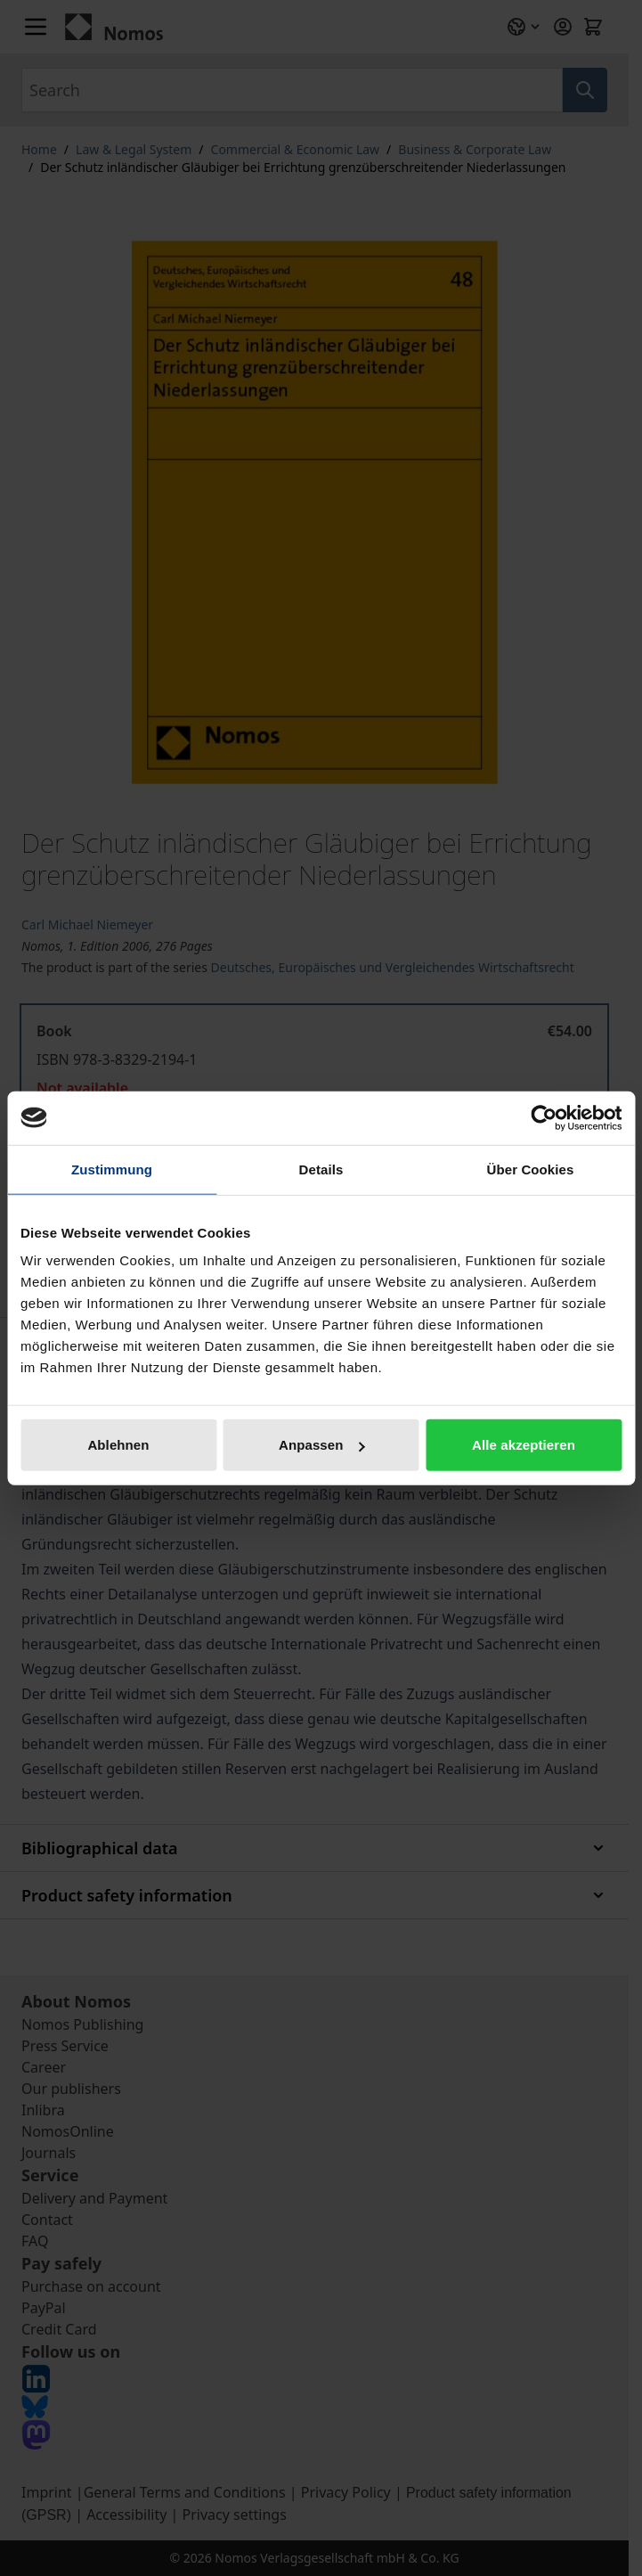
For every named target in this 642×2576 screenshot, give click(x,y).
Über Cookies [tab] (530, 1168)
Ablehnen (118, 1444)
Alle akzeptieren (523, 1444)
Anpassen (322, 1444)
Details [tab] (321, 1168)
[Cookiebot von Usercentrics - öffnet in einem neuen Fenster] (544, 1117)
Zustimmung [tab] (111, 1168)
